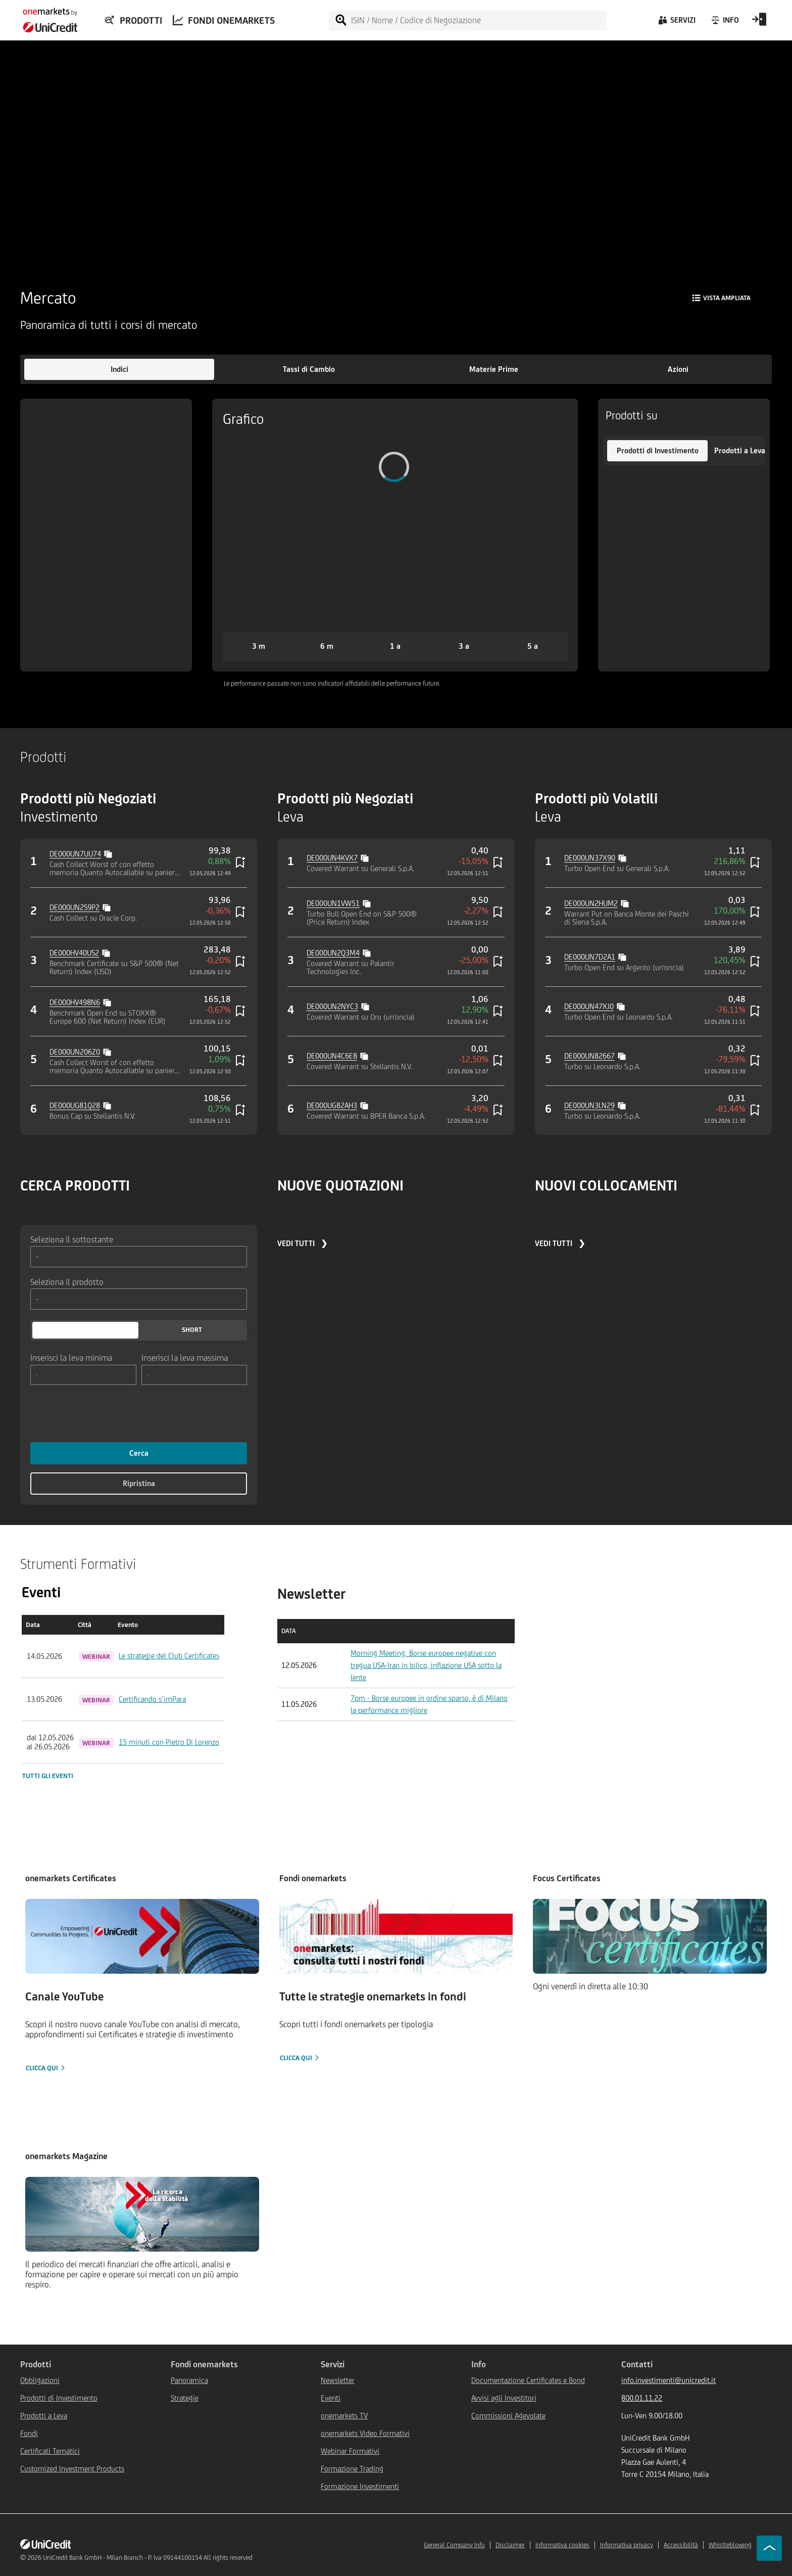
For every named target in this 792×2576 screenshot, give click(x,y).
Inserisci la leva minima (71, 1357)
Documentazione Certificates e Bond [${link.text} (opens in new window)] (528, 2380)
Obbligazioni (40, 2380)
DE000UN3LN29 (589, 1105)
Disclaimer (510, 2545)
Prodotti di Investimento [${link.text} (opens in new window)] (58, 2398)
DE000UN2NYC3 (332, 1006)
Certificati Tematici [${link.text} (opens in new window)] (50, 2451)
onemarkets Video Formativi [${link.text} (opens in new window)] (365, 2433)
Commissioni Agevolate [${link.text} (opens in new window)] (508, 2415)
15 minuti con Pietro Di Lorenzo (169, 1742)
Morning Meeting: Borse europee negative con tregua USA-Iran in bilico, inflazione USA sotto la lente (426, 1665)
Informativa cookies (562, 2545)
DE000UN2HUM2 (591, 903)
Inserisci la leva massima (184, 1357)
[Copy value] (109, 852)
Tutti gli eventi (47, 1776)
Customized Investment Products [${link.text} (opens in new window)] (72, 2468)
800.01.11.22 (641, 2398)
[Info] (724, 22)
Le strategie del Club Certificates (169, 1655)
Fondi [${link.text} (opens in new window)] (29, 2433)
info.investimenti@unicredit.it (668, 2380)
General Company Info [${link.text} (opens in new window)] (454, 2545)
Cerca (138, 1453)
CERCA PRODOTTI (75, 1185)
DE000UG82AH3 (332, 1105)
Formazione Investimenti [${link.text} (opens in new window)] (360, 2486)
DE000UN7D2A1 (589, 956)
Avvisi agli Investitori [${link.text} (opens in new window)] (503, 2398)
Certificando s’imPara (152, 1699)
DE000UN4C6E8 (332, 1056)
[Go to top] (769, 2548)
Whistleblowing (730, 2545)
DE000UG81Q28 (74, 1105)
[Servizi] (676, 22)
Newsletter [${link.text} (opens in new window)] (338, 2380)
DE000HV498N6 (74, 1002)
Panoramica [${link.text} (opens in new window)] (189, 2380)
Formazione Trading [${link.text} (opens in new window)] (352, 2468)
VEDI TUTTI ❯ (302, 1243)
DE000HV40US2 (74, 952)
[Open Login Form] (759, 22)
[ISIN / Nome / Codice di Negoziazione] (478, 20)
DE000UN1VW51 (333, 903)
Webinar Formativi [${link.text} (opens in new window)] (350, 2451)
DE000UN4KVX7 (332, 857)
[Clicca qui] (142, 1986)
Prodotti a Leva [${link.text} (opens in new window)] (43, 2415)
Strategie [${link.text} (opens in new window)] (185, 2398)
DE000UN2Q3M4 (333, 952)
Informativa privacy (626, 2545)
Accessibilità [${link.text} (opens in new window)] (681, 2545)
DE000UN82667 (589, 1056)
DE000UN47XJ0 (589, 1006)
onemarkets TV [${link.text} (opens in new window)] (344, 2415)
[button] (119, 369)
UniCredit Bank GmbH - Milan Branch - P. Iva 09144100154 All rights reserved (148, 2557)
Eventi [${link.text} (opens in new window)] (330, 2398)
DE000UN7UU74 (75, 853)
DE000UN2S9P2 (74, 907)
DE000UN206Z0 (74, 1051)
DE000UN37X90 (589, 857)
